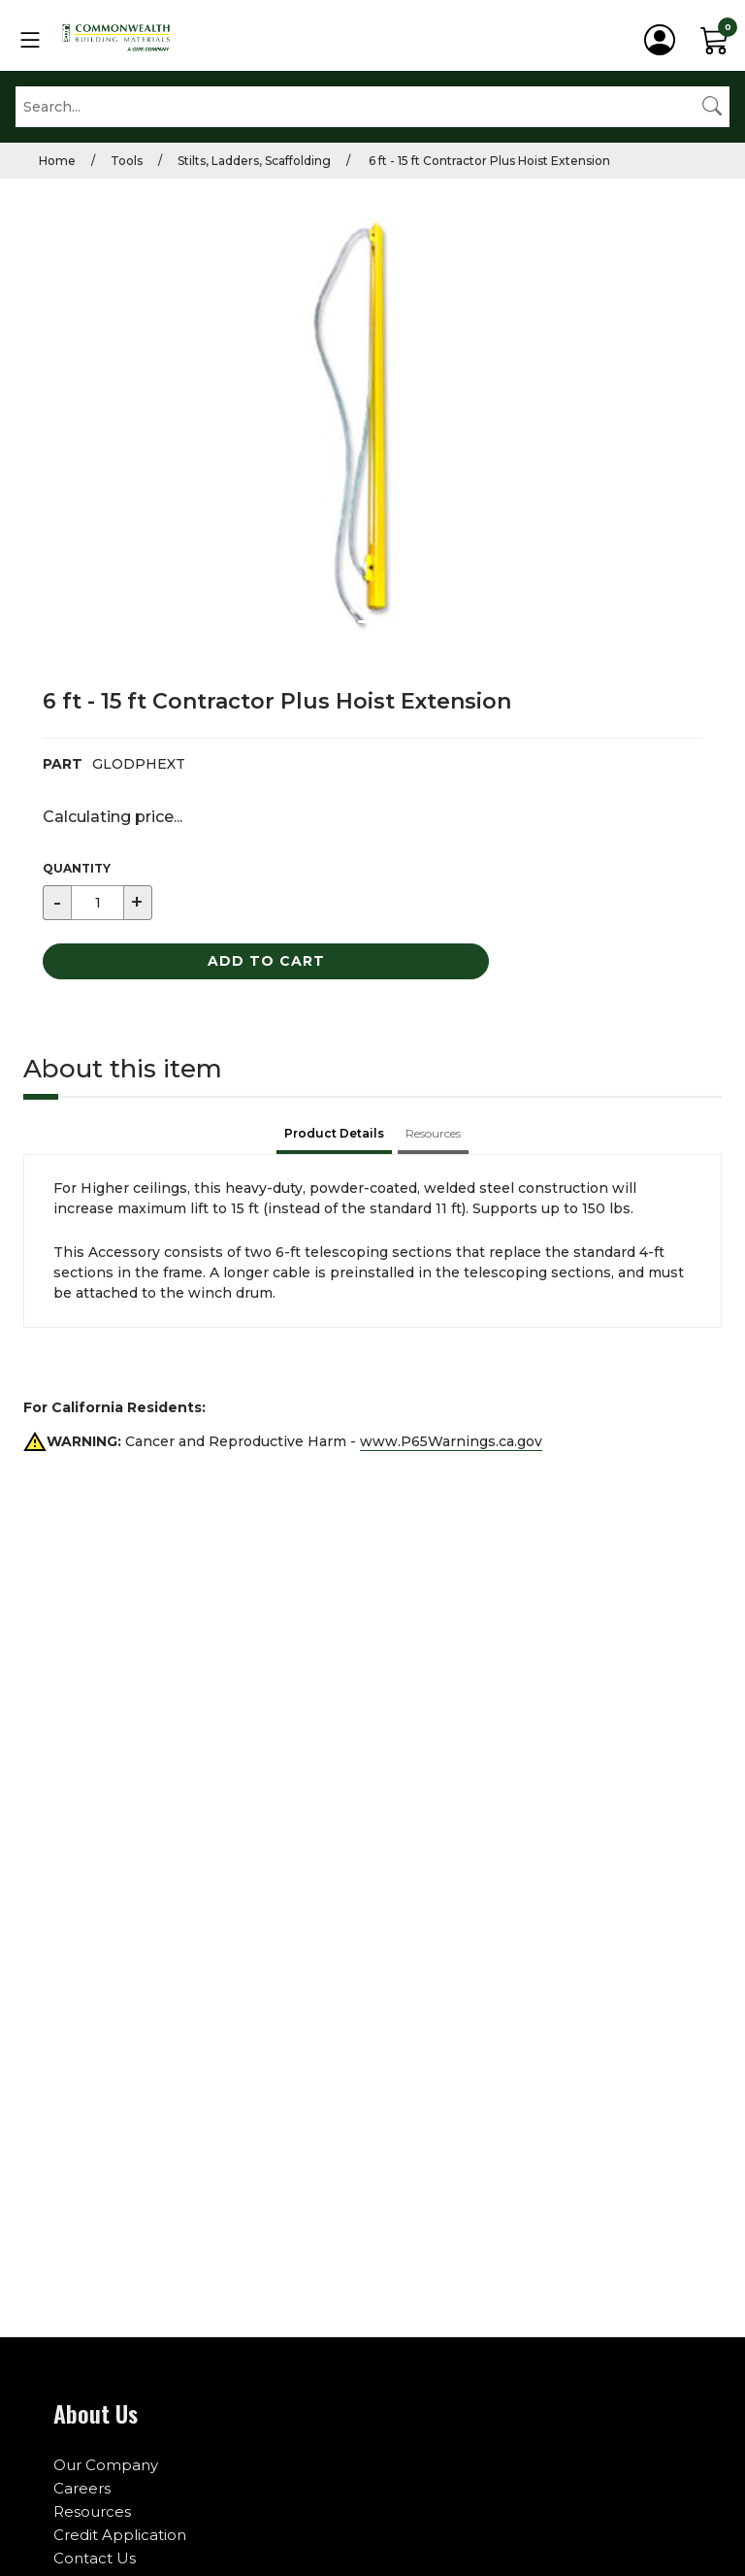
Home (57, 160)
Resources (92, 2511)
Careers (82, 2488)
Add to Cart (266, 961)
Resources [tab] (433, 1133)
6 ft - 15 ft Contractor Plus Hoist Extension (488, 160)
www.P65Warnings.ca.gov (451, 1441)
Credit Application (119, 2535)
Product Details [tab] (334, 1133)
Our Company (105, 2465)
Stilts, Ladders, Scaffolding (254, 160)
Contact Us (94, 2558)
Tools (127, 160)
